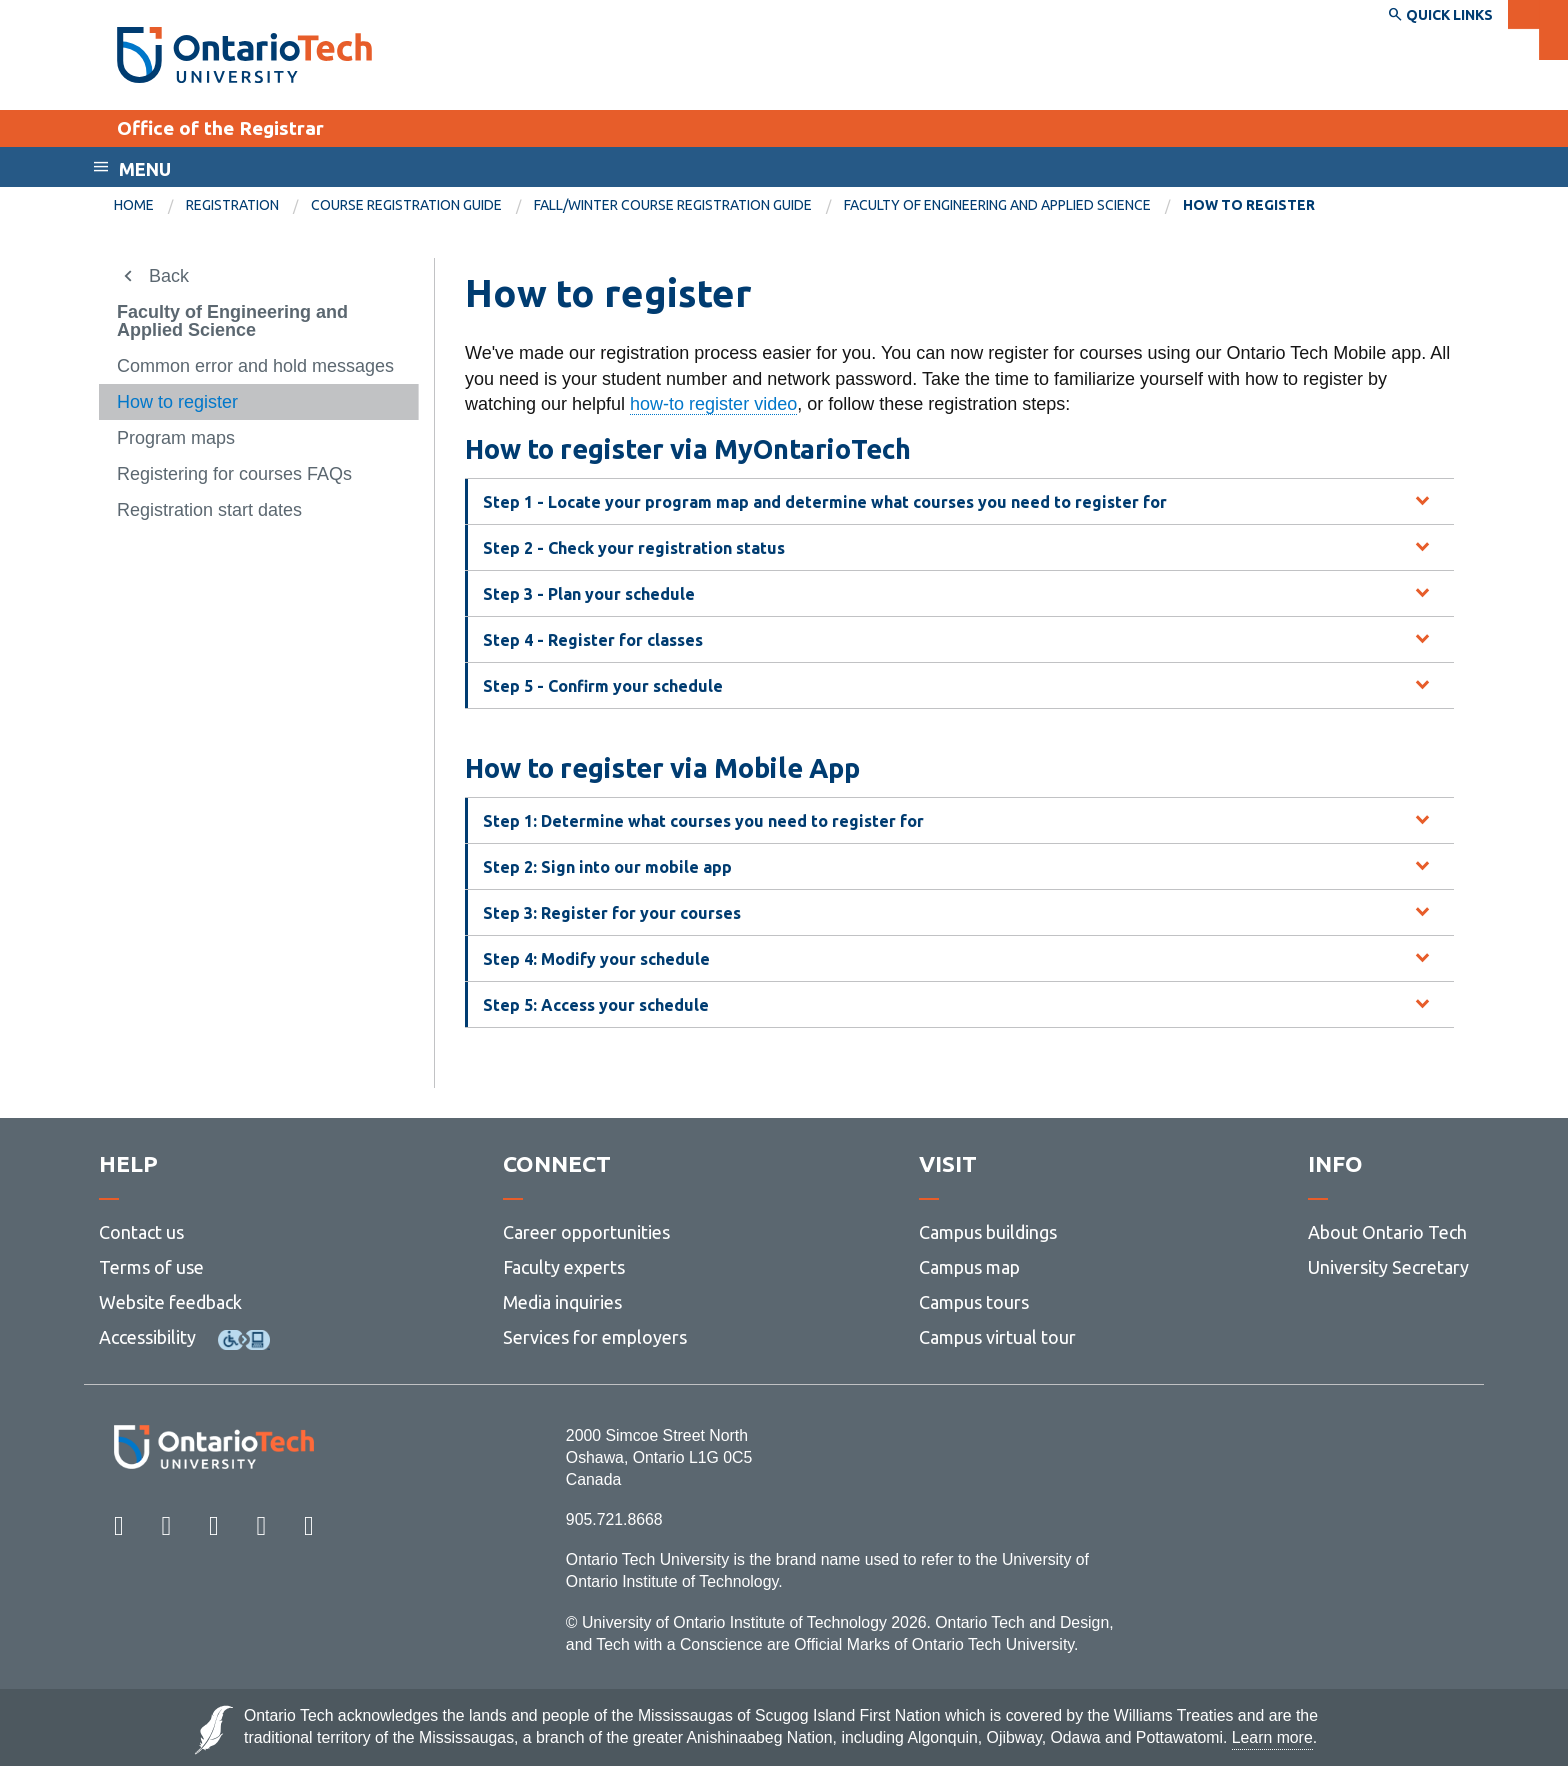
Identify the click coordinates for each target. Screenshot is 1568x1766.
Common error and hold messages (255, 366)
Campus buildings (988, 1232)
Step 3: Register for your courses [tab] (612, 913)
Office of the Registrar (220, 128)
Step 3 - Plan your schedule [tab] (589, 594)
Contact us (141, 1232)
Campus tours (974, 1302)
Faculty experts (564, 1267)
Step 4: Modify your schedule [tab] (596, 959)
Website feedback (170, 1302)
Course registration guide (406, 205)
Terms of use (151, 1267)
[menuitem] (150, 206)
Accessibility (147, 1337)
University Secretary (1388, 1267)
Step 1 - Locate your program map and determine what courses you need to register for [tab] (825, 502)
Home (134, 205)
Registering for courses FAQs (234, 474)
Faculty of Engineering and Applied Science (997, 205)
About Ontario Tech (1387, 1232)
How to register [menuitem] (1249, 205)
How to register (177, 402)
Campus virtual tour (997, 1337)
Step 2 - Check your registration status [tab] (634, 548)
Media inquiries (562, 1302)
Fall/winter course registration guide (673, 205)
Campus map (969, 1267)
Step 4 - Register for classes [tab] (593, 640)
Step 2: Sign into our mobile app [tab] (607, 867)
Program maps (176, 438)
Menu (145, 169)
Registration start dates (209, 510)
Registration (232, 205)
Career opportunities (586, 1232)
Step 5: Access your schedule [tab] (596, 1005)
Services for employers (595, 1337)
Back (169, 276)
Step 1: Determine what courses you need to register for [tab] (703, 821)
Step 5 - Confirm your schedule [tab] (603, 686)
